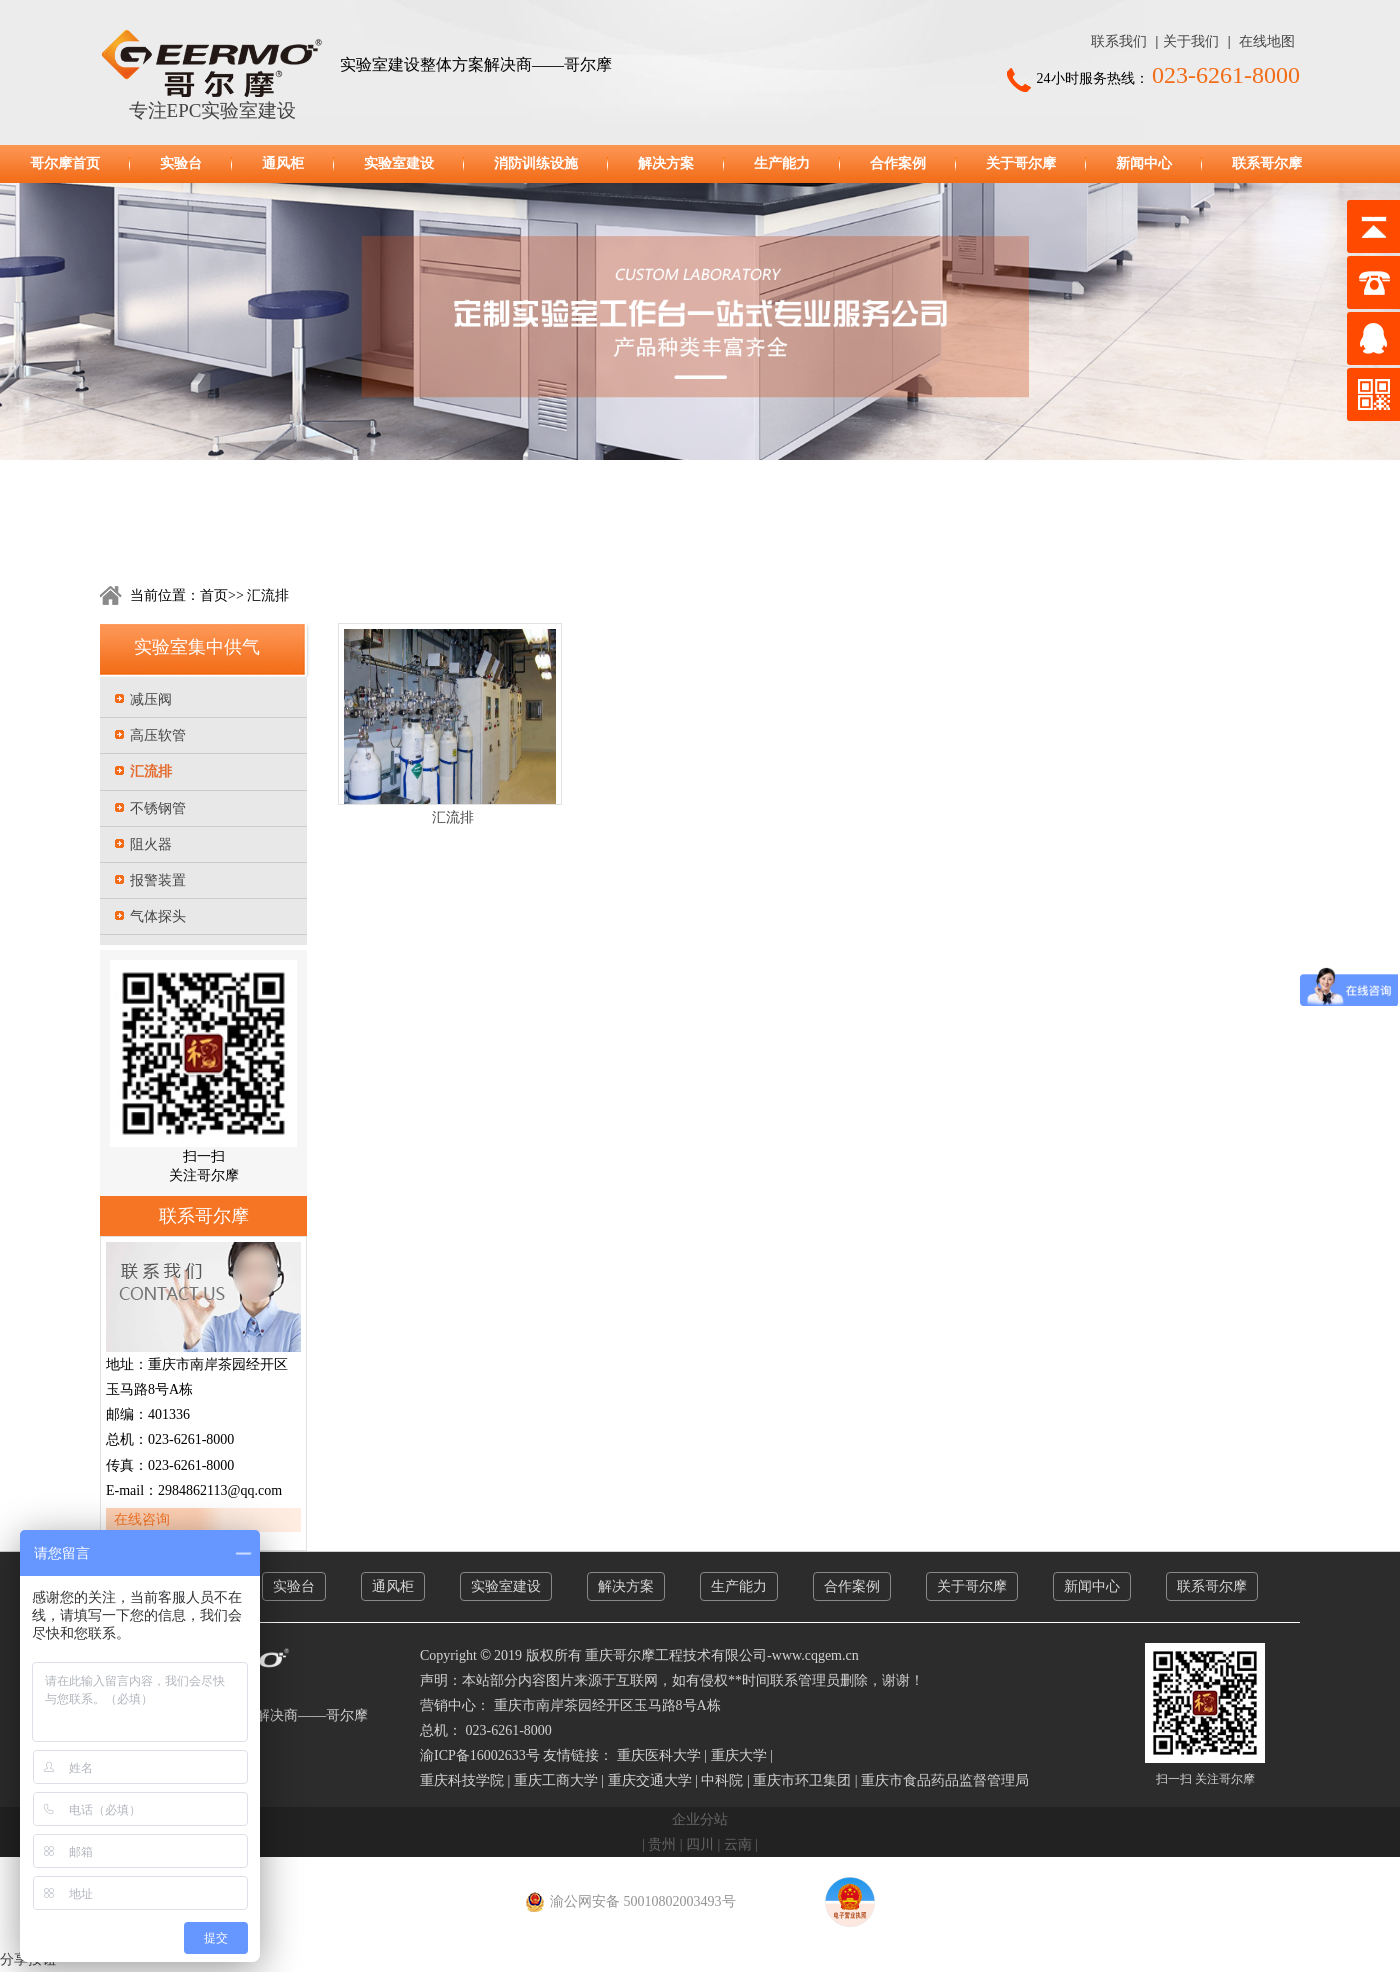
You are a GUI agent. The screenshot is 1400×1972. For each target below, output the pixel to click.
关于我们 (1191, 41)
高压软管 (158, 735)
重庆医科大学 (659, 1755)
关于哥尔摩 (1021, 163)
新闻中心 (1144, 163)
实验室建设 (399, 163)
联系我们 (1119, 41)
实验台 (181, 163)
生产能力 (782, 163)
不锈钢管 (158, 808)
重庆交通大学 (650, 1780)
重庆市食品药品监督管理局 (945, 1780)
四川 (700, 1844)
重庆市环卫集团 (802, 1780)
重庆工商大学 (556, 1780)
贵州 (662, 1844)
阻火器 (151, 844)
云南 (738, 1844)
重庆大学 (739, 1755)
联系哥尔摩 (1267, 163)
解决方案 (666, 163)
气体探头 (158, 916)
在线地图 (1267, 41)
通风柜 (283, 163)
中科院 (722, 1780)
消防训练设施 (536, 163)
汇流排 (267, 595)
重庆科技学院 (462, 1780)
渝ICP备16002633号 (480, 1755)
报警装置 (158, 880)
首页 (214, 595)
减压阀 (151, 699)
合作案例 (898, 163)
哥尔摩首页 (65, 163)
